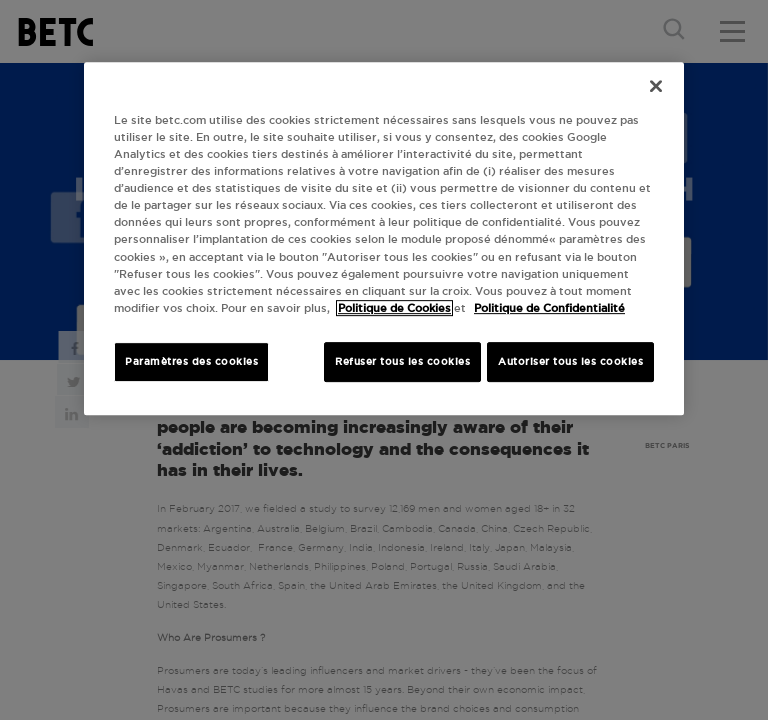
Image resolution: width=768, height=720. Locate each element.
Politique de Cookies (394, 308)
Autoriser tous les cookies (570, 361)
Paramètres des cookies (191, 361)
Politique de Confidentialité (549, 308)
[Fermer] (656, 86)
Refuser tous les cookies (402, 361)
